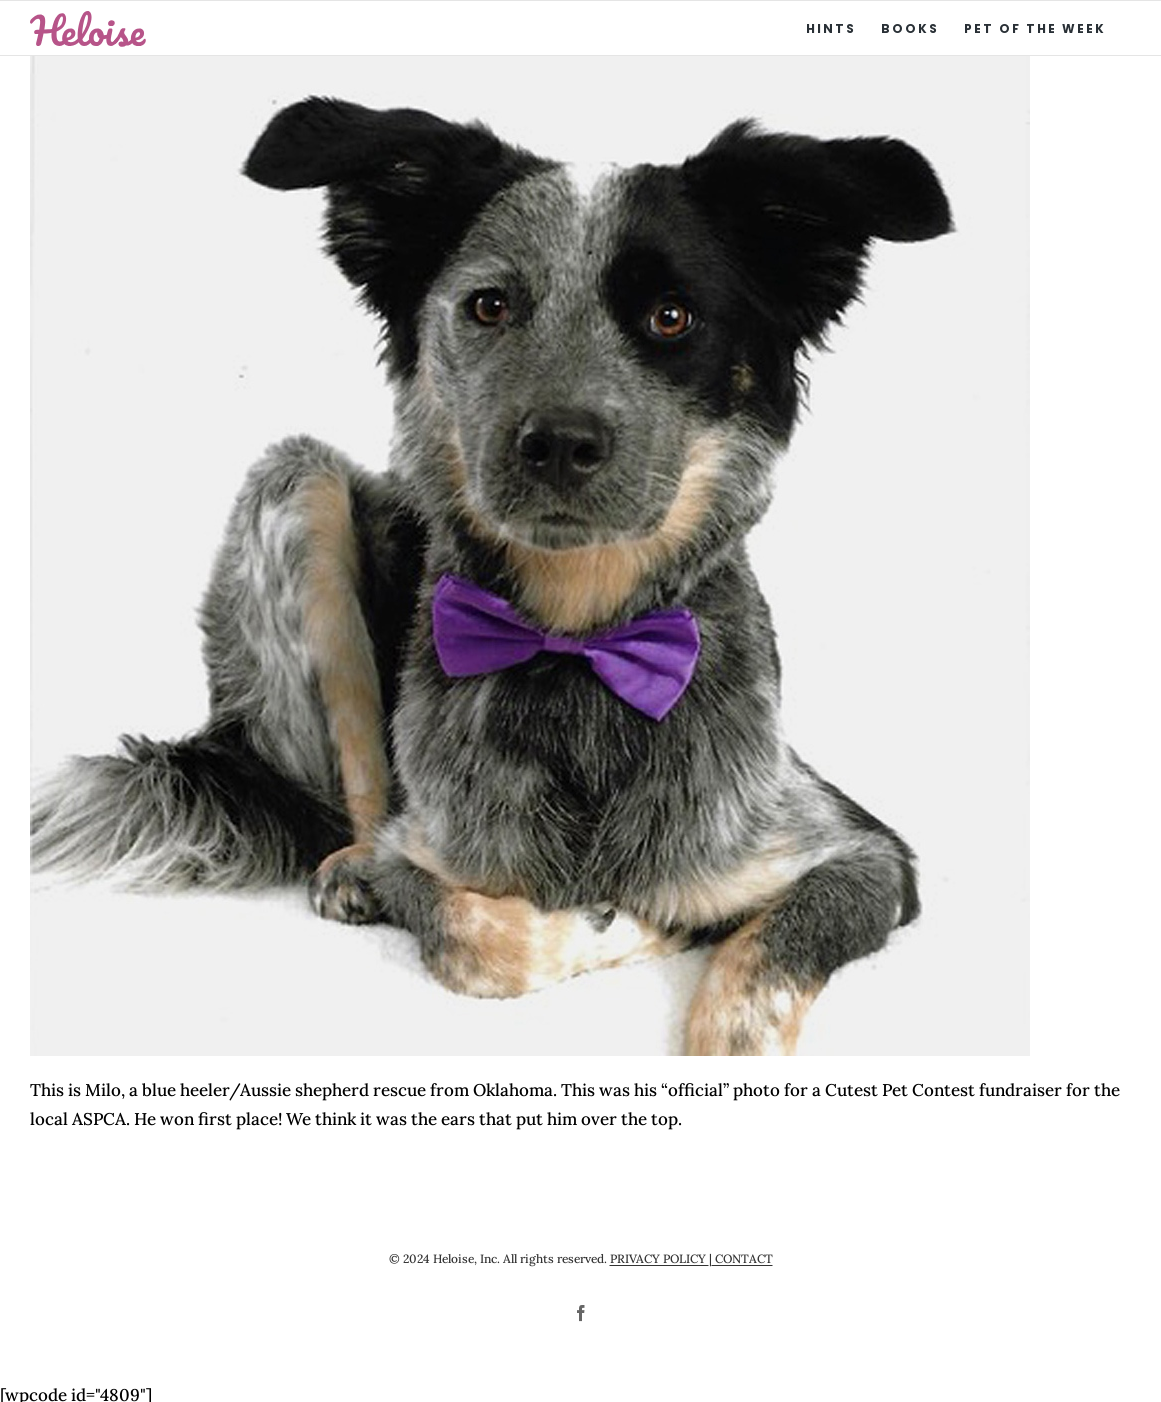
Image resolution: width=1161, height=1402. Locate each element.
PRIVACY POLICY (659, 1258)
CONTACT (742, 1258)
